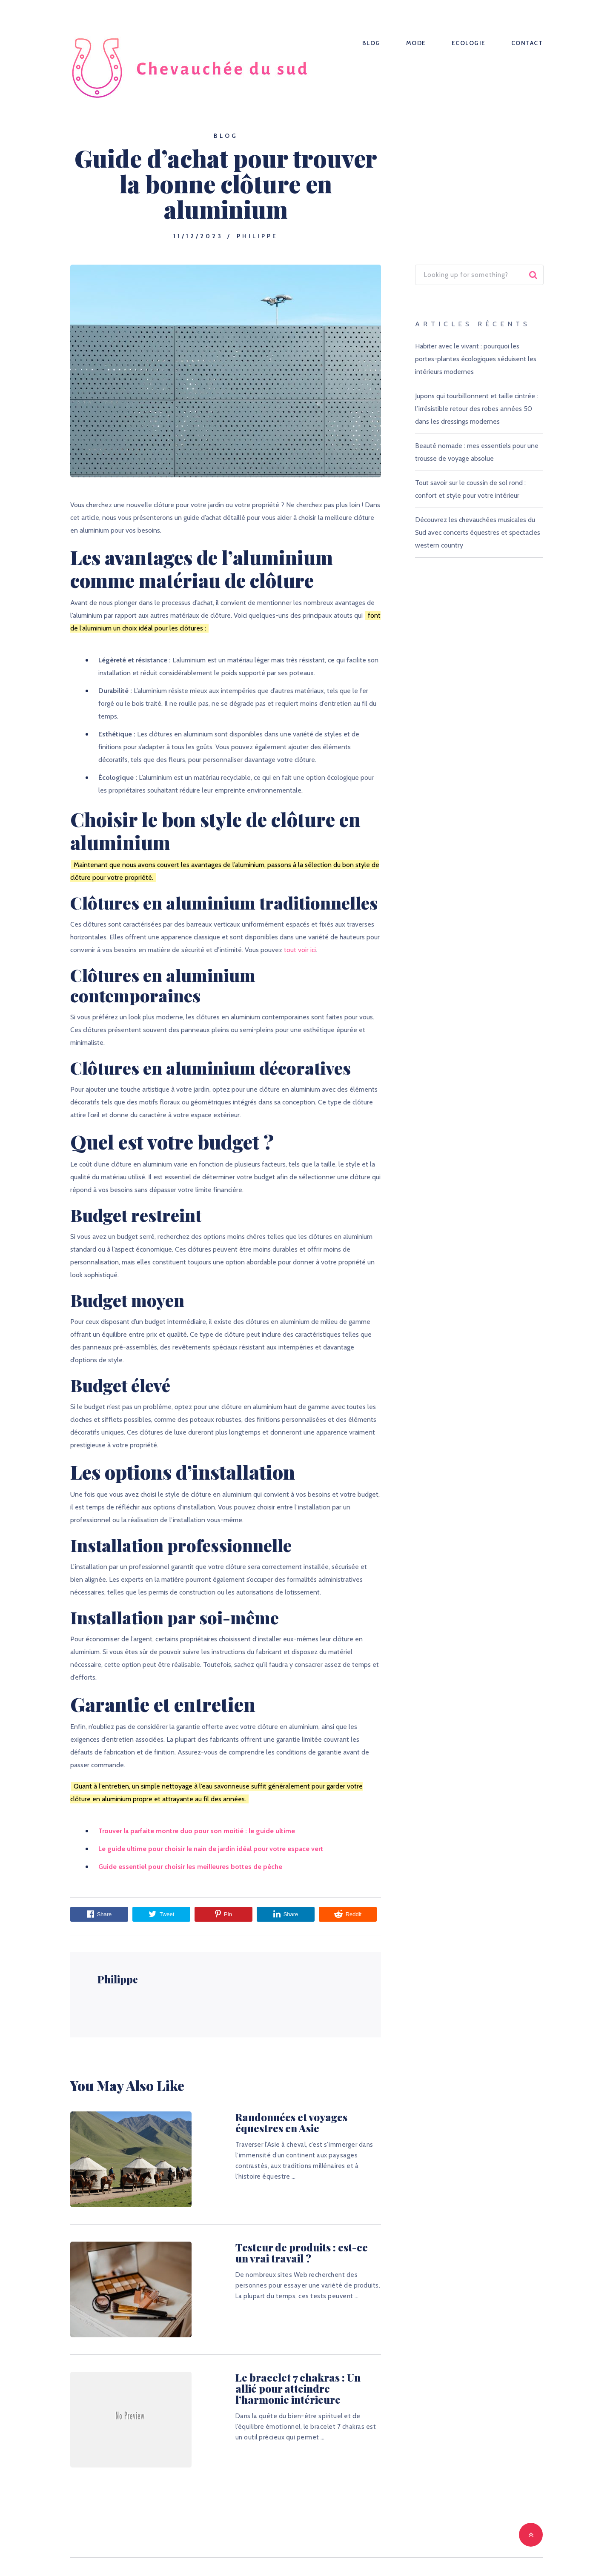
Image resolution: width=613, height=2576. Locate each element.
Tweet (162, 1914)
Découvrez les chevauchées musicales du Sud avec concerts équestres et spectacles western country (477, 532)
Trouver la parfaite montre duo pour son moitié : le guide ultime (196, 1831)
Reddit (348, 1914)
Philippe (257, 236)
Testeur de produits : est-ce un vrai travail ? (297, 2252)
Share (99, 1914)
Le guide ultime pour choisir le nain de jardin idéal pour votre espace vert (210, 1849)
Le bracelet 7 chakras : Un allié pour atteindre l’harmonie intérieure (287, 2388)
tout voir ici (300, 950)
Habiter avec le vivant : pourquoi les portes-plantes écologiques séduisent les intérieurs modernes (475, 359)
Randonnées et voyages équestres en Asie (294, 2122)
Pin (223, 1914)
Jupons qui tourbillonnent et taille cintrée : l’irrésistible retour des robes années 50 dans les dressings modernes (476, 408)
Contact (527, 43)
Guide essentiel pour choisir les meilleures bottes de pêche (190, 1867)
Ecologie (469, 43)
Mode (416, 43)
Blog (371, 43)
